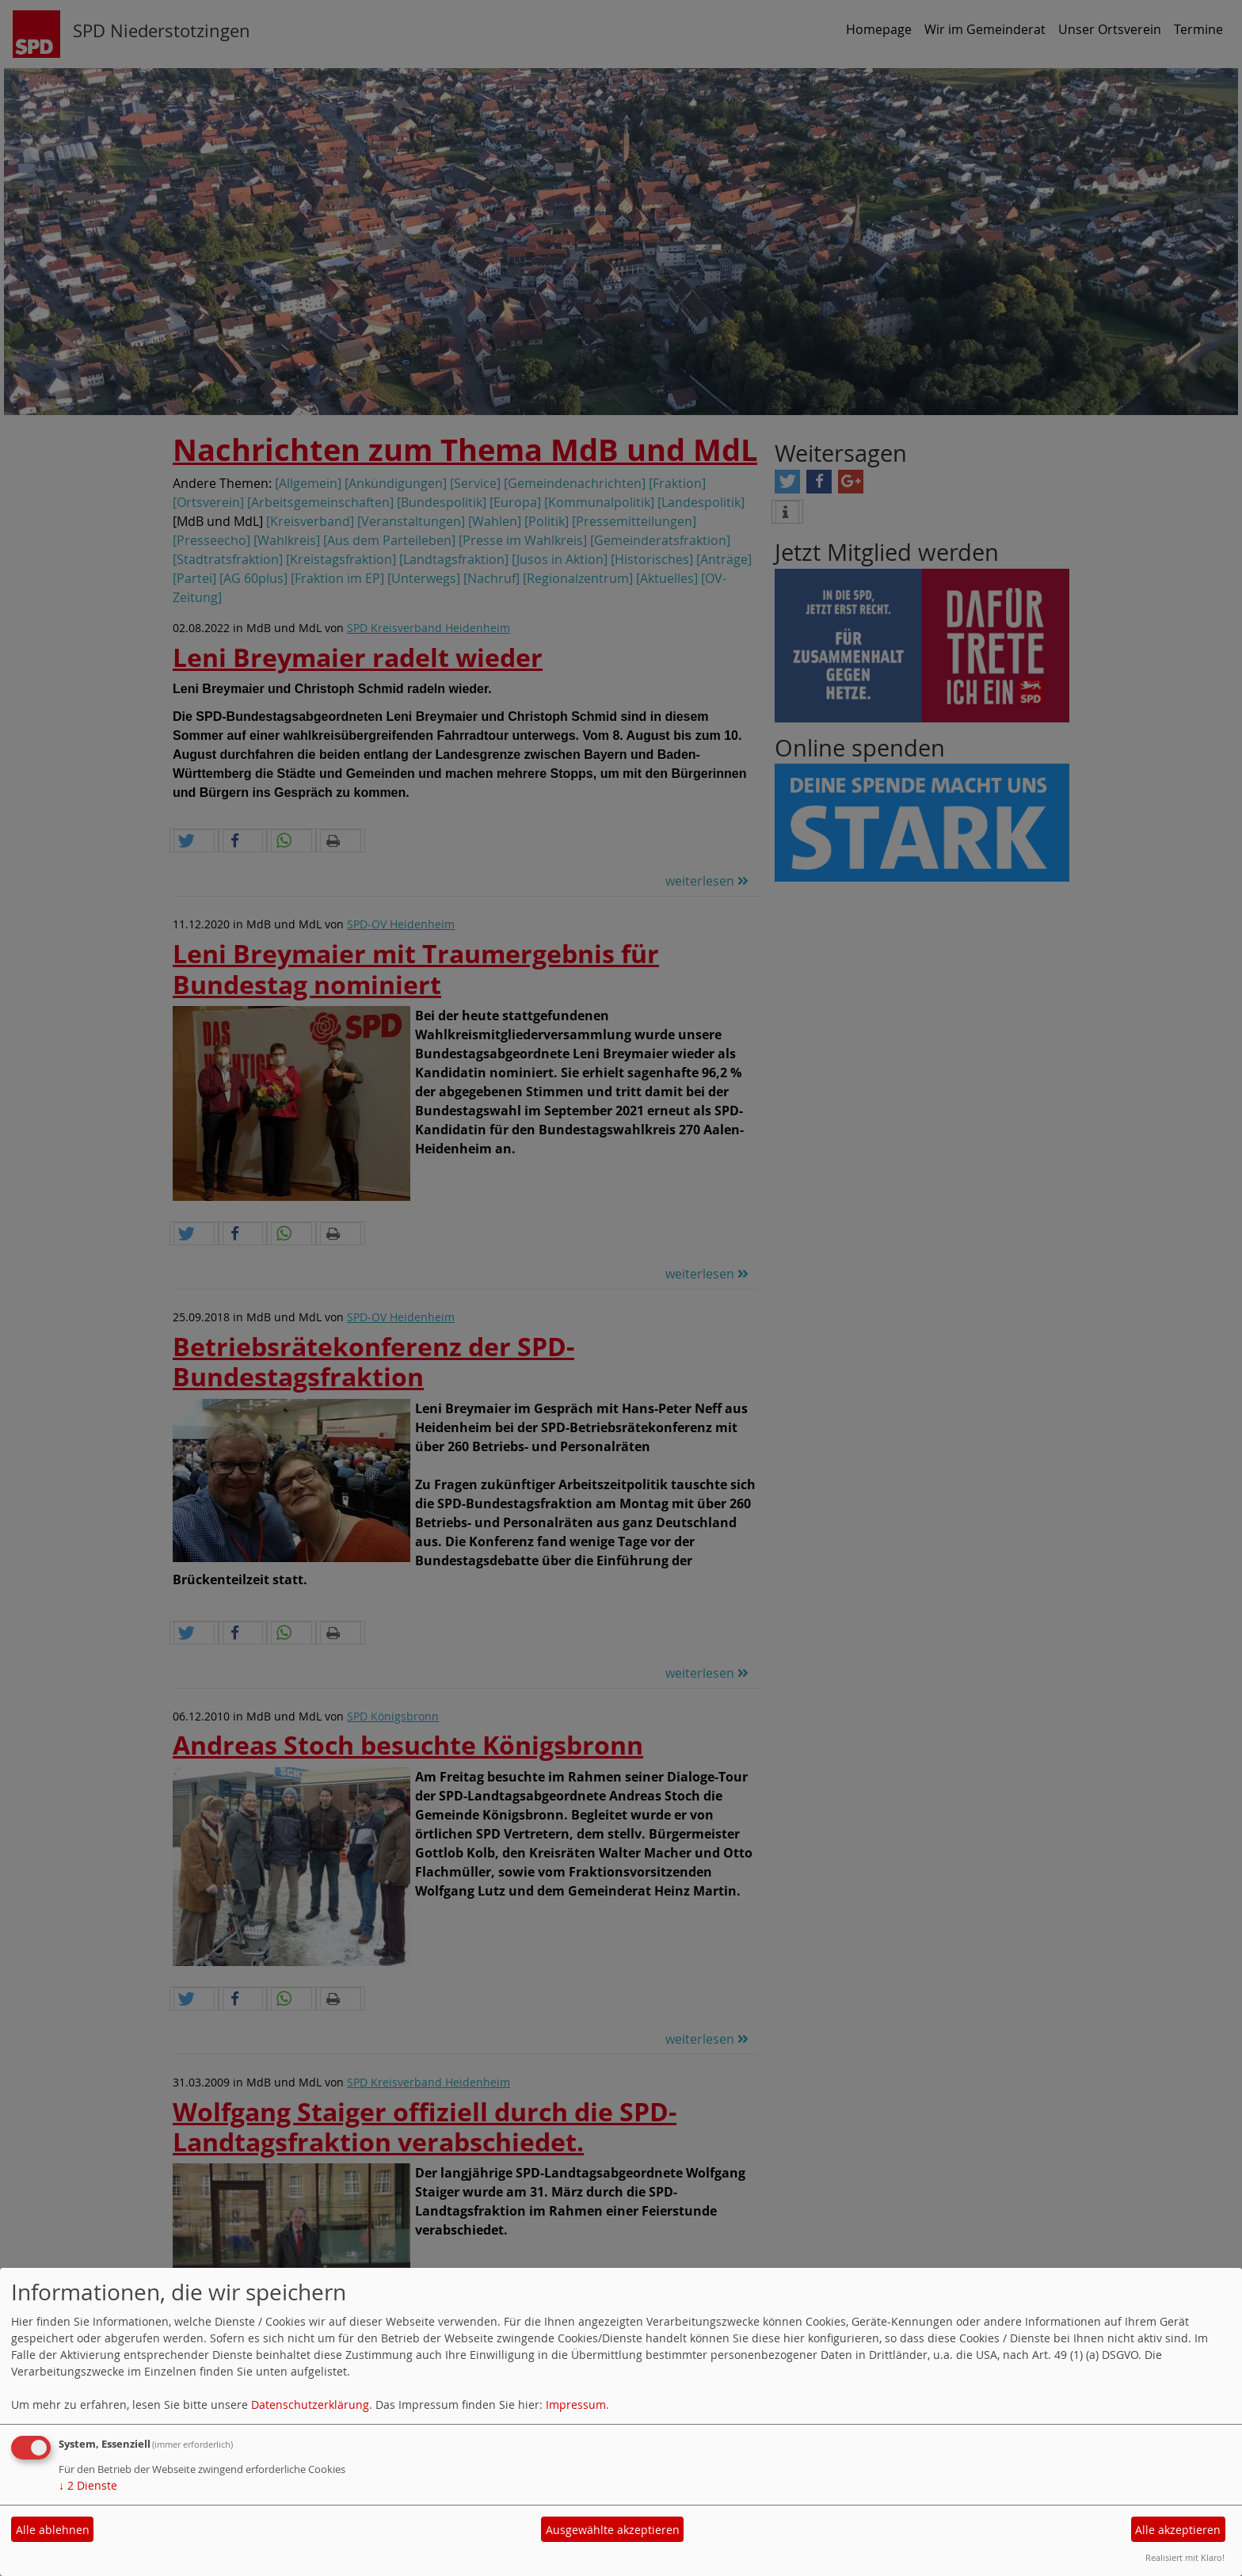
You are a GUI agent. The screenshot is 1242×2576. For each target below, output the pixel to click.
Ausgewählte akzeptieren (613, 2529)
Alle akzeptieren (1178, 2529)
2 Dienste (88, 2485)
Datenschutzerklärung (310, 2404)
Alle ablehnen (53, 2529)
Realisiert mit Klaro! (1185, 2557)
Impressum (576, 2404)
